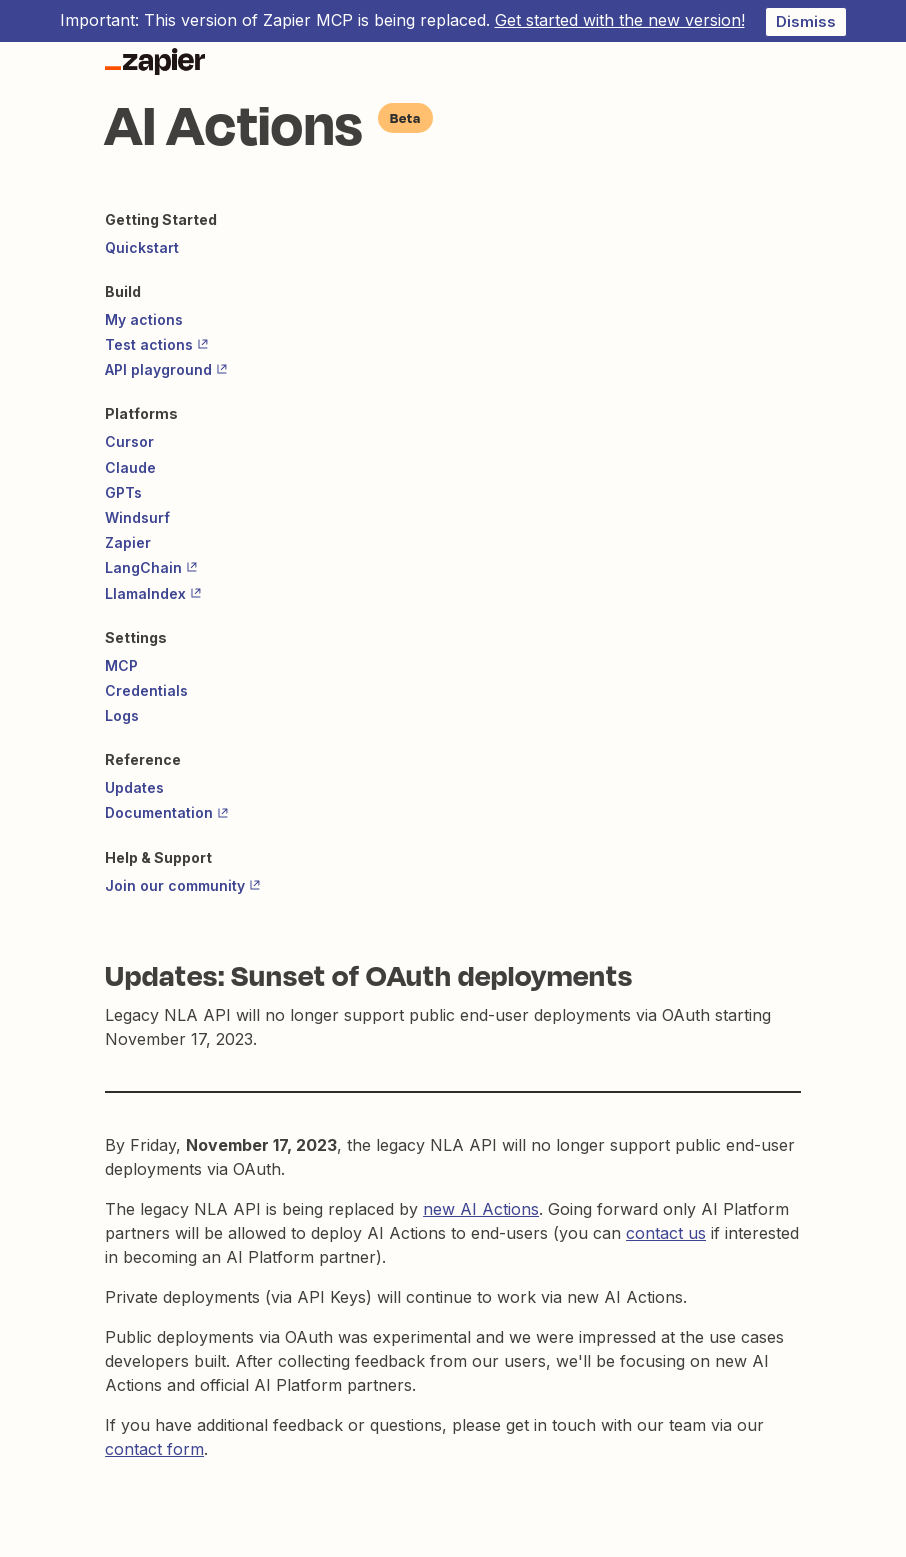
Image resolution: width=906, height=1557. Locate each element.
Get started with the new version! (620, 20)
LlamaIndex (153, 593)
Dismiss (806, 21)
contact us (666, 1233)
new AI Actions (481, 1209)
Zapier (128, 542)
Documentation (167, 812)
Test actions (157, 344)
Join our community (183, 885)
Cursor (129, 441)
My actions (144, 319)
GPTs (123, 492)
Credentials (146, 690)
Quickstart (142, 247)
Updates (134, 787)
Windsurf (137, 517)
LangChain (151, 567)
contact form (154, 1449)
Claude (130, 467)
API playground (166, 369)
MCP (121, 665)
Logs (122, 715)
